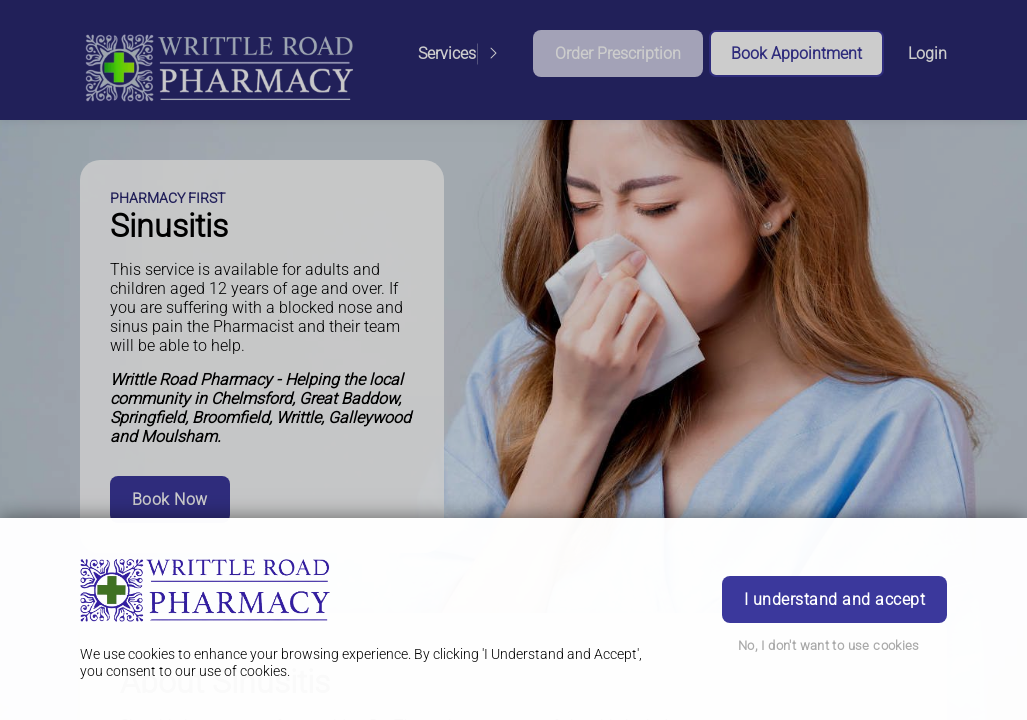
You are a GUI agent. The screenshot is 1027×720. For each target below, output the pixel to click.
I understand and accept (834, 599)
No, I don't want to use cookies (829, 645)
